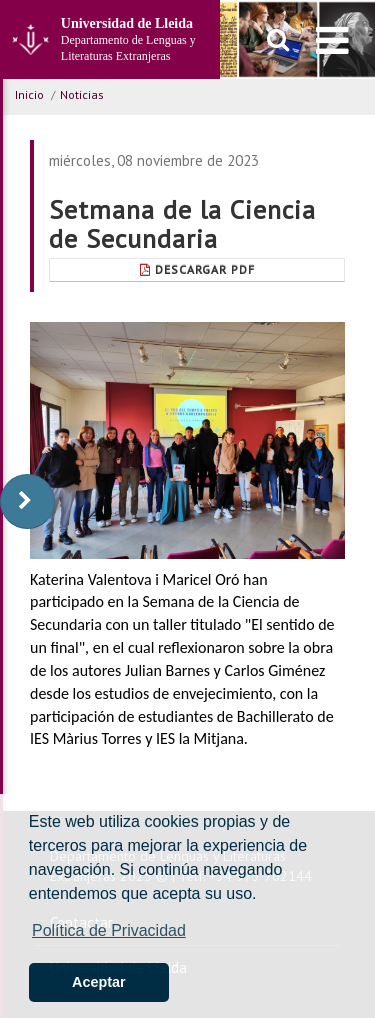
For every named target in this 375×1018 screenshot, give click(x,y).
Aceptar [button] (99, 982)
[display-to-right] (27, 501)
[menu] (332, 40)
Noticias (82, 94)
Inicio (29, 94)
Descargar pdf (197, 269)
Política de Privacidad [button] (109, 930)
